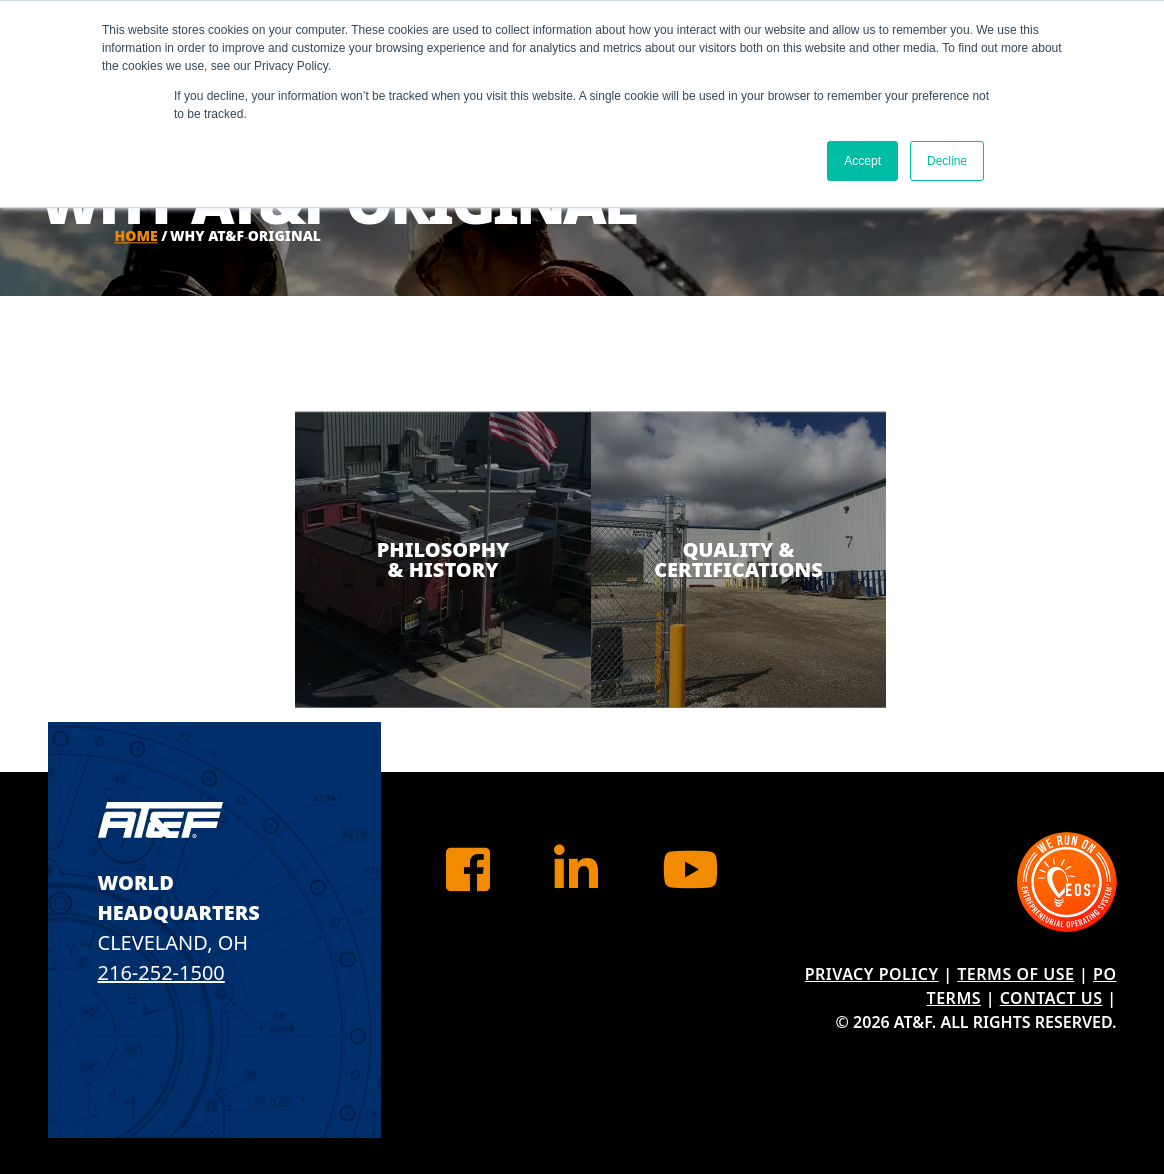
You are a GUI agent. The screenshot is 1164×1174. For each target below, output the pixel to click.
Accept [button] (862, 161)
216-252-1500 (161, 972)
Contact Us (1051, 998)
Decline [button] (947, 161)
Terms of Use (1015, 974)
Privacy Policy (872, 974)
